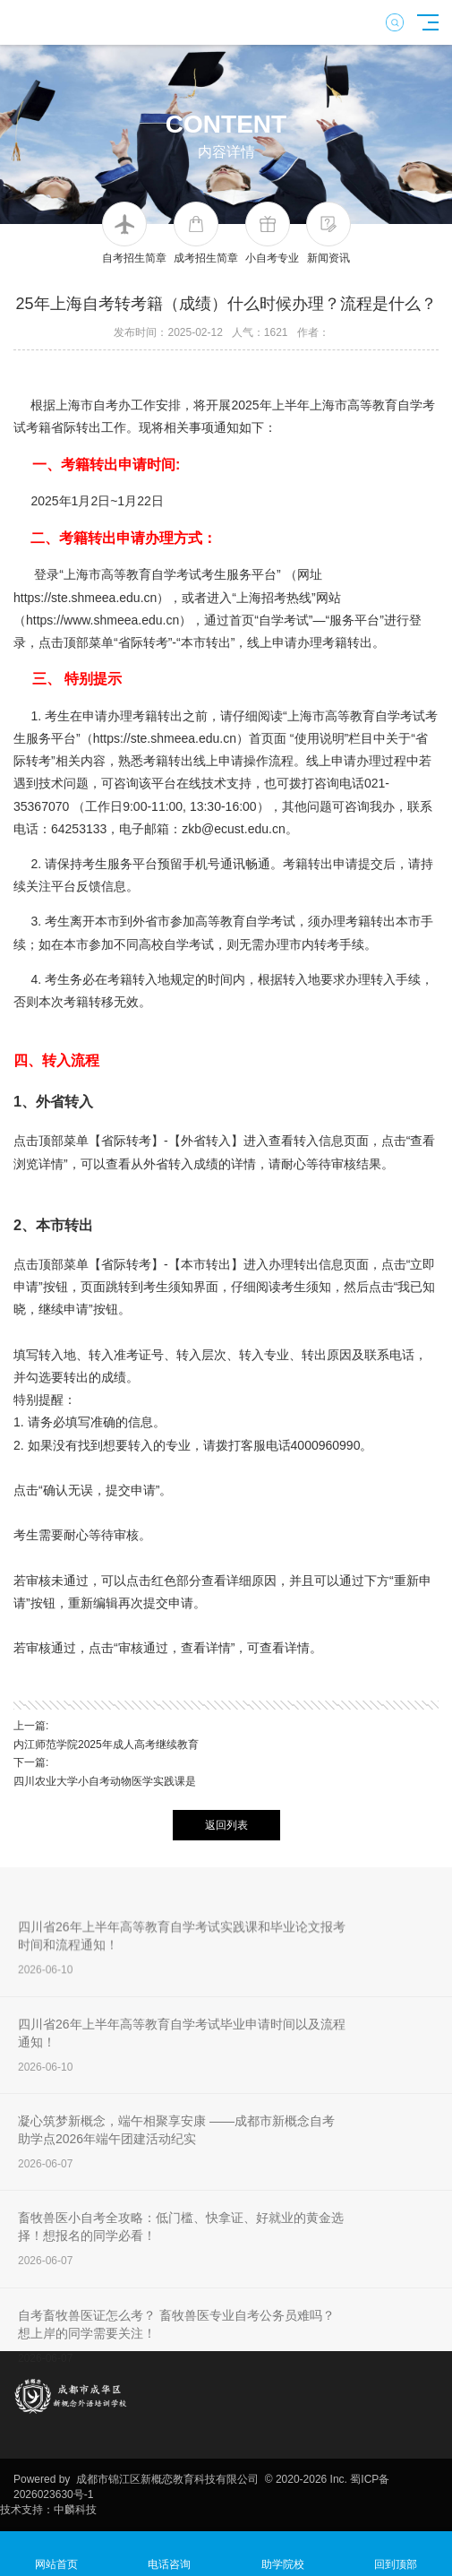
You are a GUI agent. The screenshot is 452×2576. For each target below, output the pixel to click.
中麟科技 (75, 2509)
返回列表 (226, 1825)
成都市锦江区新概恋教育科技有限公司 (167, 2479)
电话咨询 (169, 2554)
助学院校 (282, 2554)
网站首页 (56, 2554)
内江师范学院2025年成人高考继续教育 (106, 1744)
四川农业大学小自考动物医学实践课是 (104, 1781)
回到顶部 (395, 2554)
